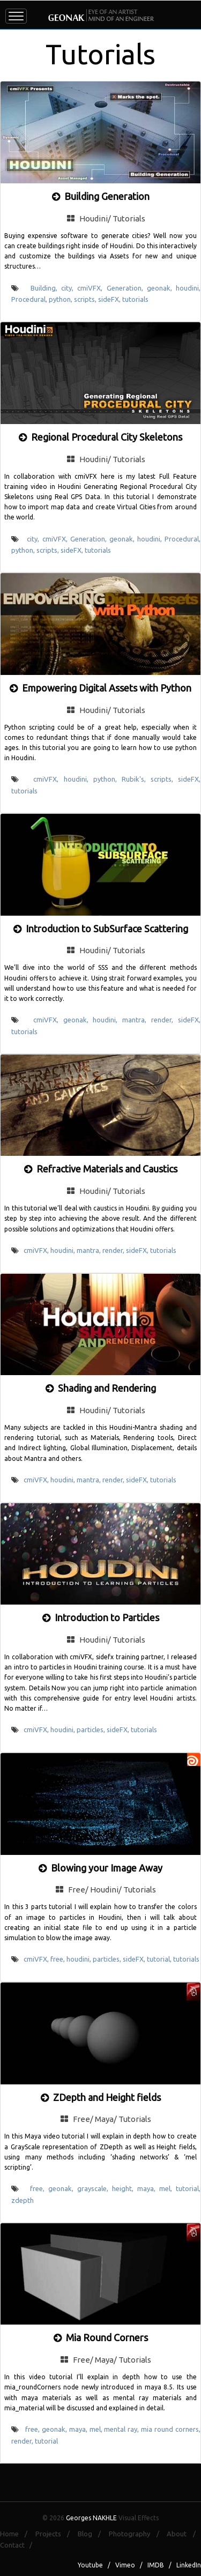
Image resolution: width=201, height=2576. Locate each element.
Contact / (18, 2545)
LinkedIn (188, 2565)
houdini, (188, 288)
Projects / (55, 2533)
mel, (167, 2188)
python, (61, 299)
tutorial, (160, 1959)
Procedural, (30, 299)
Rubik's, (136, 779)
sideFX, (110, 299)
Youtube (90, 2565)
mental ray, (122, 2429)
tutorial (46, 2441)
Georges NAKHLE (91, 2517)
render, (164, 1019)
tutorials (135, 299)
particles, (92, 1729)
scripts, (86, 299)
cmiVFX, (91, 288)
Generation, (127, 288)
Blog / (92, 2533)
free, (58, 1959)
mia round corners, (170, 2429)
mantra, (136, 1019)
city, (69, 288)
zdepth (22, 2200)
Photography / (137, 2533)
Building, (46, 288)
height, (124, 2188)
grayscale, (94, 2188)
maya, (148, 2188)
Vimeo (125, 2565)
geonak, (161, 288)
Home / (16, 2533)
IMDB (155, 2565)
